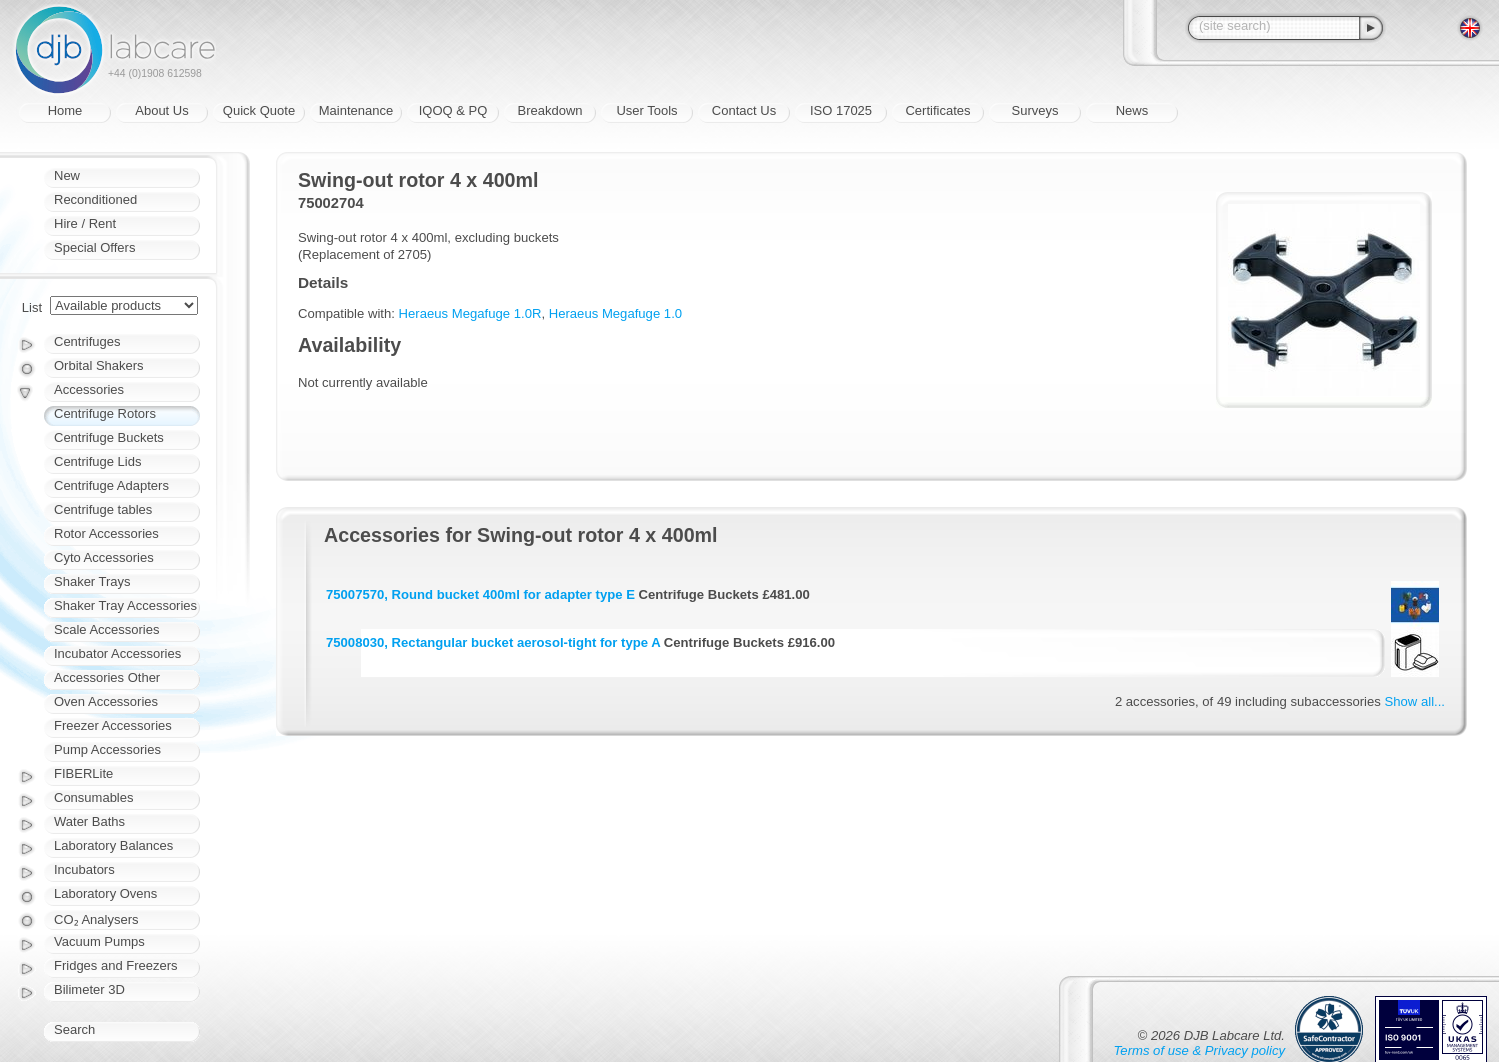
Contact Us (744, 110)
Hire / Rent (85, 223)
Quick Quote (259, 110)
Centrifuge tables (103, 509)
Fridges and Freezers (116, 965)
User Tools (646, 110)
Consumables (94, 797)
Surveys (1035, 110)
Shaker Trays (92, 581)
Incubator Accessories (117, 653)
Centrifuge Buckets (109, 437)
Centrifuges (87, 341)
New (67, 175)
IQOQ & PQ (453, 110)
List (32, 307)
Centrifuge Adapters (111, 485)
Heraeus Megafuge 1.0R (470, 313)
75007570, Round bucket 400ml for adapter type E (480, 594)
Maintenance (356, 110)
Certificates (937, 110)
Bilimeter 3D (89, 989)
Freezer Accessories (113, 725)
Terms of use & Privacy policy (1199, 1050)
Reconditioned (95, 199)
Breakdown (549, 110)
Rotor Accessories (106, 533)
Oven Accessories (106, 701)
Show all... (1415, 701)
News (1132, 110)
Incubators (84, 869)
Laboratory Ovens (105, 893)
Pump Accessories (107, 749)
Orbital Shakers (99, 365)
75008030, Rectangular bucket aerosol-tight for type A (493, 642)
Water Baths (89, 821)
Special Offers (94, 247)
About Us (161, 110)
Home (65, 110)
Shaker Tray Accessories (125, 605)
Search (74, 1029)
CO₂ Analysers (96, 919)
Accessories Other (107, 677)
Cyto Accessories (104, 557)
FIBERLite (83, 773)
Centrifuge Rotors (105, 413)
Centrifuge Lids (97, 461)
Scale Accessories (107, 629)
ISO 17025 (841, 110)
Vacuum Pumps (99, 941)
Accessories (89, 389)
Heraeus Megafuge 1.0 (615, 313)
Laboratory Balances (113, 845)
